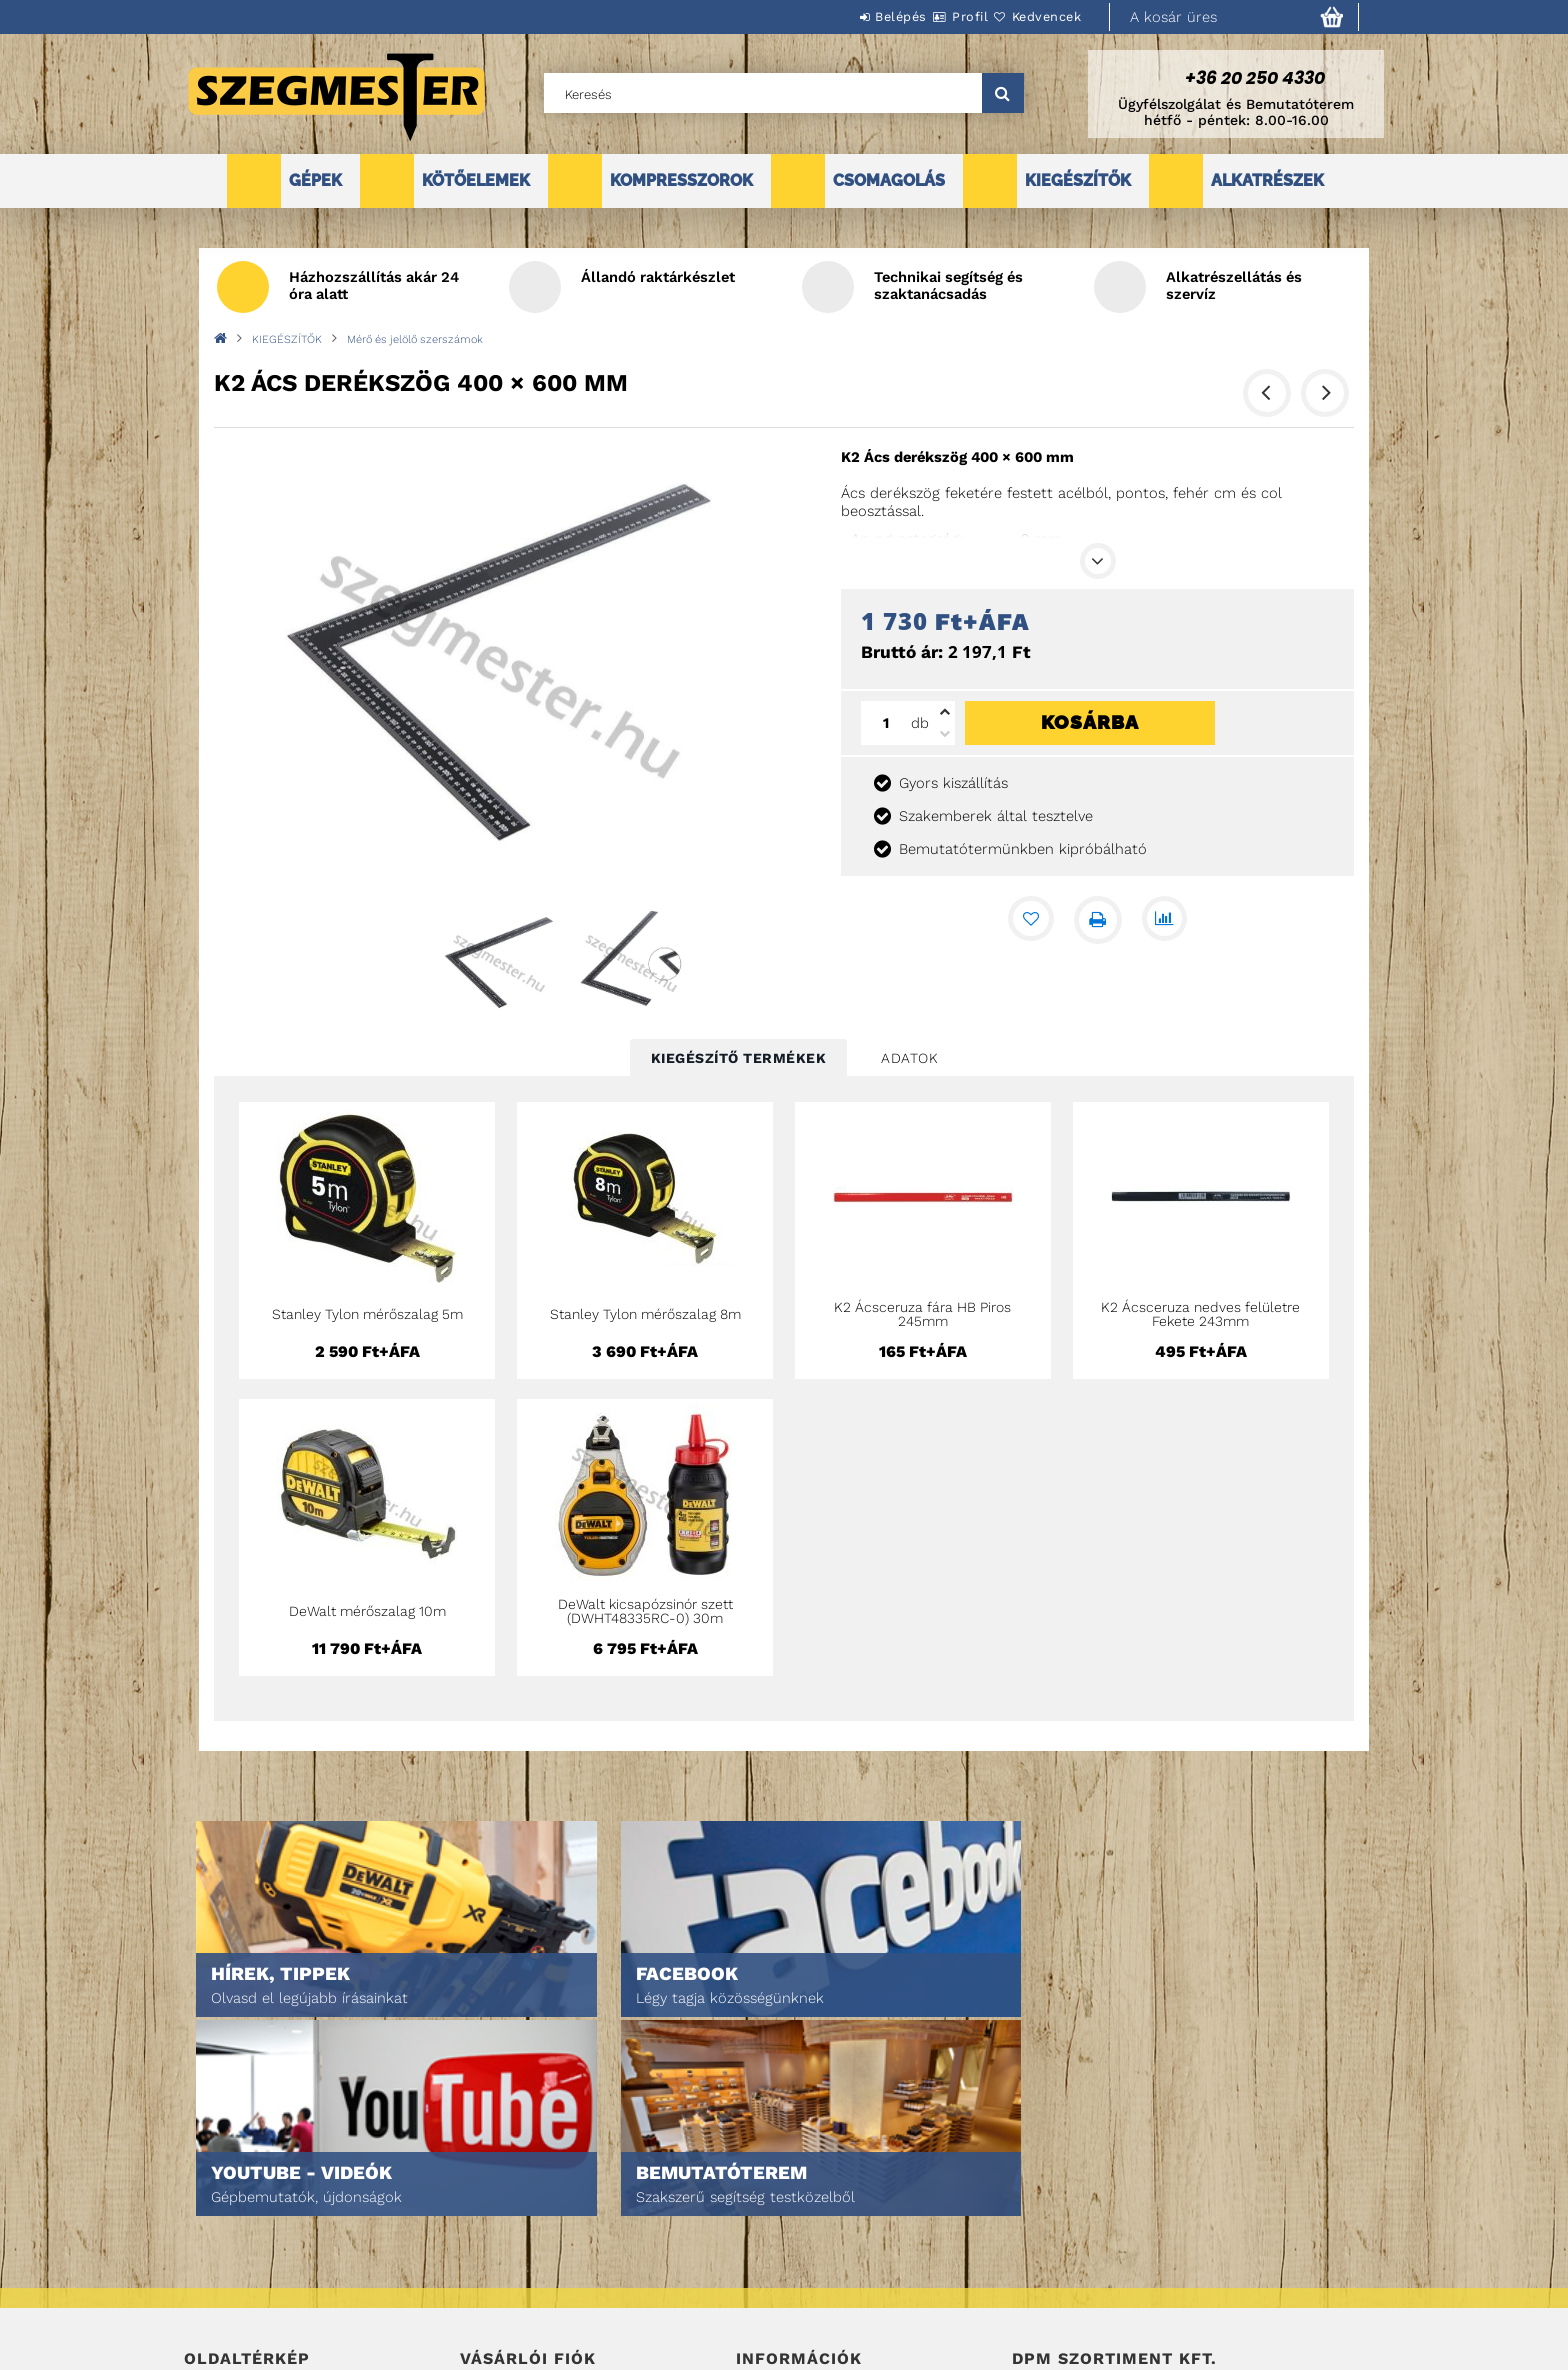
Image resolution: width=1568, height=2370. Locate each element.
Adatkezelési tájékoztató (818, 2227)
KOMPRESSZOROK (681, 180)
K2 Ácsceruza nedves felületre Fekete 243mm (1200, 1314)
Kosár (479, 2283)
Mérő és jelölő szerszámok (415, 339)
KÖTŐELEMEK (476, 180)
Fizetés (759, 2255)
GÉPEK (315, 180)
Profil (934, 16)
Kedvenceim (497, 2311)
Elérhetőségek (785, 2311)
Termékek (214, 2227)
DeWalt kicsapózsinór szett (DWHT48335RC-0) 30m (645, 1611)
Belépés (841, 16)
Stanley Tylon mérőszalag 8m (645, 1314)
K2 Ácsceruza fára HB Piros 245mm (922, 1314)
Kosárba (1090, 722)
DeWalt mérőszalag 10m (367, 1611)
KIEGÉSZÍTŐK (1078, 180)
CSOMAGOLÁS (889, 180)
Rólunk (207, 2283)
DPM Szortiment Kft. (1074, 2301)
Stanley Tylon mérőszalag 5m (367, 1314)
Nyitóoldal (219, 2199)
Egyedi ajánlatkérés (250, 2255)
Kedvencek (1035, 16)
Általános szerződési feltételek (842, 2199)
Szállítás (766, 2283)
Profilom (488, 2255)
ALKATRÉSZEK (1267, 180)
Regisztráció (501, 2227)
